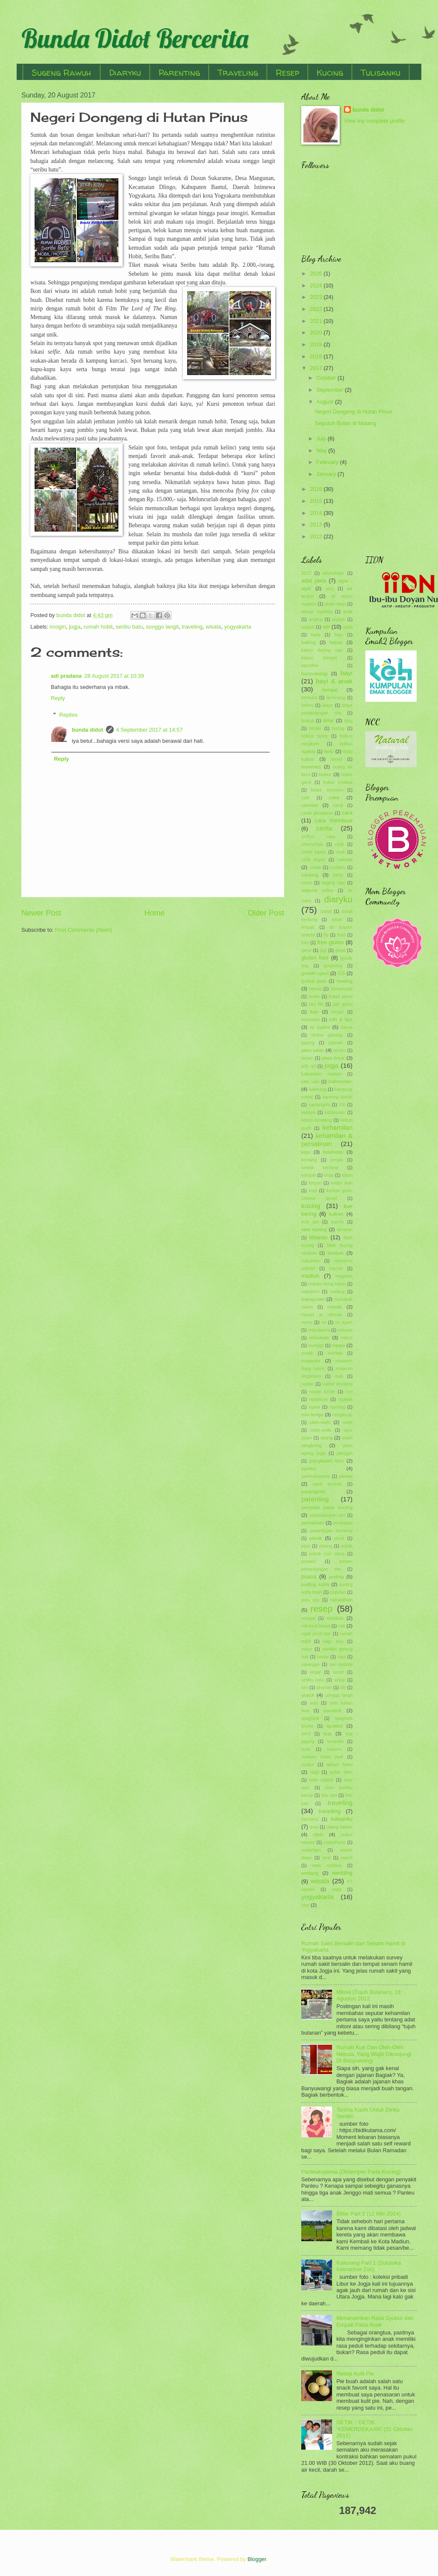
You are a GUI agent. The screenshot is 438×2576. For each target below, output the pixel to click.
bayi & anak (334, 681)
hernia (315, 989)
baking (308, 642)
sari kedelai (341, 1664)
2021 (316, 321)
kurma (337, 1222)
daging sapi (333, 882)
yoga (336, 1889)
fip (326, 935)
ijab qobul (343, 1004)
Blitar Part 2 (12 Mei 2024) (368, 2213)
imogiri (58, 626)
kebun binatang (316, 1120)
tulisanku (342, 1819)
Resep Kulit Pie (355, 2373)
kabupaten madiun (321, 1074)
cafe (305, 797)
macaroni (310, 1260)
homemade (341, 989)
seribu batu (129, 626)
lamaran (345, 1229)
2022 (316, 309)
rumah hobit (98, 626)
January (326, 474)
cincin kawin (313, 852)
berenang (335, 697)
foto (305, 942)
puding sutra (315, 1584)
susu (306, 1749)
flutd (341, 935)
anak (348, 611)
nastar (307, 1384)
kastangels (319, 1104)
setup (339, 1680)
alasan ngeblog (316, 611)
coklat (315, 867)
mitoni (347, 1337)
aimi (330, 588)
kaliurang (317, 1089)
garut (306, 950)
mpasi (338, 1345)
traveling (192, 626)
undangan (311, 1850)
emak (337, 919)
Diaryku (125, 72)
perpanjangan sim (327, 1515)
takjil (314, 1772)
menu (306, 1322)
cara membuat (334, 820)
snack (307, 1695)
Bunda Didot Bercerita (134, 38)
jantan (307, 1058)
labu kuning (314, 1229)
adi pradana (66, 676)
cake (334, 797)
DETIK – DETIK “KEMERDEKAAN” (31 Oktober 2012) (374, 2429)
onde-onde (320, 1430)
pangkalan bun (326, 1460)
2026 (316, 273)
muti (339, 1376)
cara (347, 812)
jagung (308, 1042)
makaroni (310, 1291)
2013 (316, 524)
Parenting (179, 72)
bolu (329, 751)
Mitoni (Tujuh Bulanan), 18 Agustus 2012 (368, 1995)
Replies (68, 714)
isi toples (320, 1027)
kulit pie (310, 1222)
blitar (328, 720)
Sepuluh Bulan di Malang (345, 423)
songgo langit (162, 626)
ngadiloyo (318, 1399)
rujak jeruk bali (316, 1633)
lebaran (318, 1237)
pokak (346, 1546)
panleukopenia (315, 1476)
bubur (325, 774)
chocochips (312, 844)
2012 (316, 536)
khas (329, 1175)
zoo (305, 1905)
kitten (347, 1175)
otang (326, 1437)
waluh (347, 1857)
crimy (337, 875)
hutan (314, 996)
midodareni (319, 1330)
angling (316, 619)
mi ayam (344, 1322)
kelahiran (333, 1152)
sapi (342, 1656)
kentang (309, 1160)
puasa (308, 1576)
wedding (342, 1873)
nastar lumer (322, 1391)
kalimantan (341, 1081)
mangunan (313, 1299)
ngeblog (337, 1407)
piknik (315, 1538)
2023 (316, 297)
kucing (310, 1205)
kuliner (336, 1214)
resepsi (308, 1618)
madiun (310, 1276)
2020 (316, 332)
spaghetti (310, 1718)
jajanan (336, 1042)
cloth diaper (313, 859)
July (321, 438)
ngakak (345, 1399)
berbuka (309, 697)
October (326, 378)
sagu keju (333, 1641)
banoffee (309, 665)
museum (310, 1360)
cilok (339, 844)
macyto (336, 1268)
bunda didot (87, 730)
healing (345, 981)
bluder (315, 728)
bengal (330, 689)
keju (305, 1152)
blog (348, 720)
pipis (305, 1546)
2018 (316, 356)
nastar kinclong (337, 1384)
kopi (313, 1190)
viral (326, 1857)
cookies (337, 867)
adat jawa (313, 580)
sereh (338, 1672)
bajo (339, 634)
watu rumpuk (327, 1865)
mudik (307, 1353)
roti (341, 1625)
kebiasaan (335, 1112)
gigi (323, 950)
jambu (339, 1050)
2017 (316, 368)
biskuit (307, 720)
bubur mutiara (338, 782)
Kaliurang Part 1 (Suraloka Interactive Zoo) (368, 2266)
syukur (307, 1764)
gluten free (315, 957)
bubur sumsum (327, 790)
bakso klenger (319, 658)
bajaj (315, 634)
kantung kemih (338, 1097)
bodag (338, 728)
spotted (334, 1725)
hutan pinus (341, 996)
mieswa (345, 1330)
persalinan (312, 1522)
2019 (316, 344)
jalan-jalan (312, 1050)
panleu (308, 1468)
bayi (347, 672)
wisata (213, 626)
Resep (287, 72)
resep (322, 1608)
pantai (346, 1476)
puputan (338, 1592)
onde (348, 1422)
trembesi (309, 1819)
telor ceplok (321, 1780)
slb (343, 1687)
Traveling (238, 72)
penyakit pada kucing (327, 1507)
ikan (314, 1011)
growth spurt (315, 973)
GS (341, 973)
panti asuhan (327, 1484)
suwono (334, 1749)
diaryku (338, 899)
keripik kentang (319, 1167)
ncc (349, 1391)
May (322, 450)
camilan (309, 805)
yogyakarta (237, 626)
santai (323, 1656)
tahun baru (339, 1764)
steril (306, 1733)
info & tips (341, 1019)
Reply (58, 698)
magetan (344, 1276)
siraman (324, 1687)
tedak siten (341, 1772)
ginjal (340, 950)
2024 (316, 285)
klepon (315, 1183)
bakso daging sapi (322, 650)
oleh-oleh (320, 1422)
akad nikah (335, 604)
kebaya (308, 1112)
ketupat (308, 1175)
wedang (310, 1873)
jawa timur (333, 1058)
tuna (314, 1827)
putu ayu (310, 1600)
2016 (316, 489)
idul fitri (316, 1004)
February (328, 462)
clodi (340, 852)
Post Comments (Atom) (83, 930)
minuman (319, 1337)
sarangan (310, 1664)
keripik (336, 1160)
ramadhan (341, 1599)
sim (304, 1687)
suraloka (335, 1741)
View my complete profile (374, 121)
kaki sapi (310, 1081)
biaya (327, 705)
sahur (306, 1649)
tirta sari (329, 1795)
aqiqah (338, 619)
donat (326, 911)
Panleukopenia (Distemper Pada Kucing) (351, 2171)
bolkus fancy (314, 736)
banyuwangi (314, 673)
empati (308, 927)
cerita (324, 828)
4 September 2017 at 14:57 (149, 730)
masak (334, 1306)
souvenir (332, 1710)
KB (342, 1104)
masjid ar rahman (321, 1314)
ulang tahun (339, 1826)
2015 (316, 501)
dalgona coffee (317, 890)
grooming (333, 965)
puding (336, 1576)
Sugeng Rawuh (61, 72)
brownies (311, 766)
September (330, 390)
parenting (315, 1499)
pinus (339, 1538)
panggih (345, 1453)
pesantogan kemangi (331, 1530)
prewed (308, 1561)
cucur (306, 882)
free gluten (330, 942)
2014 (316, 513)
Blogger (256, 2559)
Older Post (266, 913)
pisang (325, 1546)
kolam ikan (342, 1183)
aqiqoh (308, 627)
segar (315, 1672)
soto (314, 1703)
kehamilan (338, 1127)
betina (307, 705)
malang (337, 1291)
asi (326, 626)
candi (337, 805)
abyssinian (333, 573)
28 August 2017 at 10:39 (114, 676)
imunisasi (310, 1019)
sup (327, 1733)
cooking (309, 874)
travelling (329, 1811)
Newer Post (41, 913)
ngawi (314, 1407)
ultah (318, 1834)
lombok (336, 1253)
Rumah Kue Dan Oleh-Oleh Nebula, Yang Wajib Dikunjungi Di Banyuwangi (374, 2054)
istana (347, 1027)
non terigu (312, 1414)
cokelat (345, 859)
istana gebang (327, 1035)
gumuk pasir (313, 981)
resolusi (335, 1618)
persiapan (343, 1523)
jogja (74, 626)
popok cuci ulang (326, 1553)
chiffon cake (318, 836)
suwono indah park (322, 1757)
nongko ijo (342, 1414)
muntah (335, 1353)
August (325, 402)
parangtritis (313, 1491)
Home (154, 913)
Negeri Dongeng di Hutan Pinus (353, 411)
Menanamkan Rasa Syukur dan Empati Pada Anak (374, 2321)
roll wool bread (315, 1626)
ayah (348, 627)
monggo (316, 1345)
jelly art (308, 1066)
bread (336, 759)
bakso (336, 642)
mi (323, 1322)
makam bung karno (327, 1284)
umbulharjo (334, 1842)
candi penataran (317, 813)
